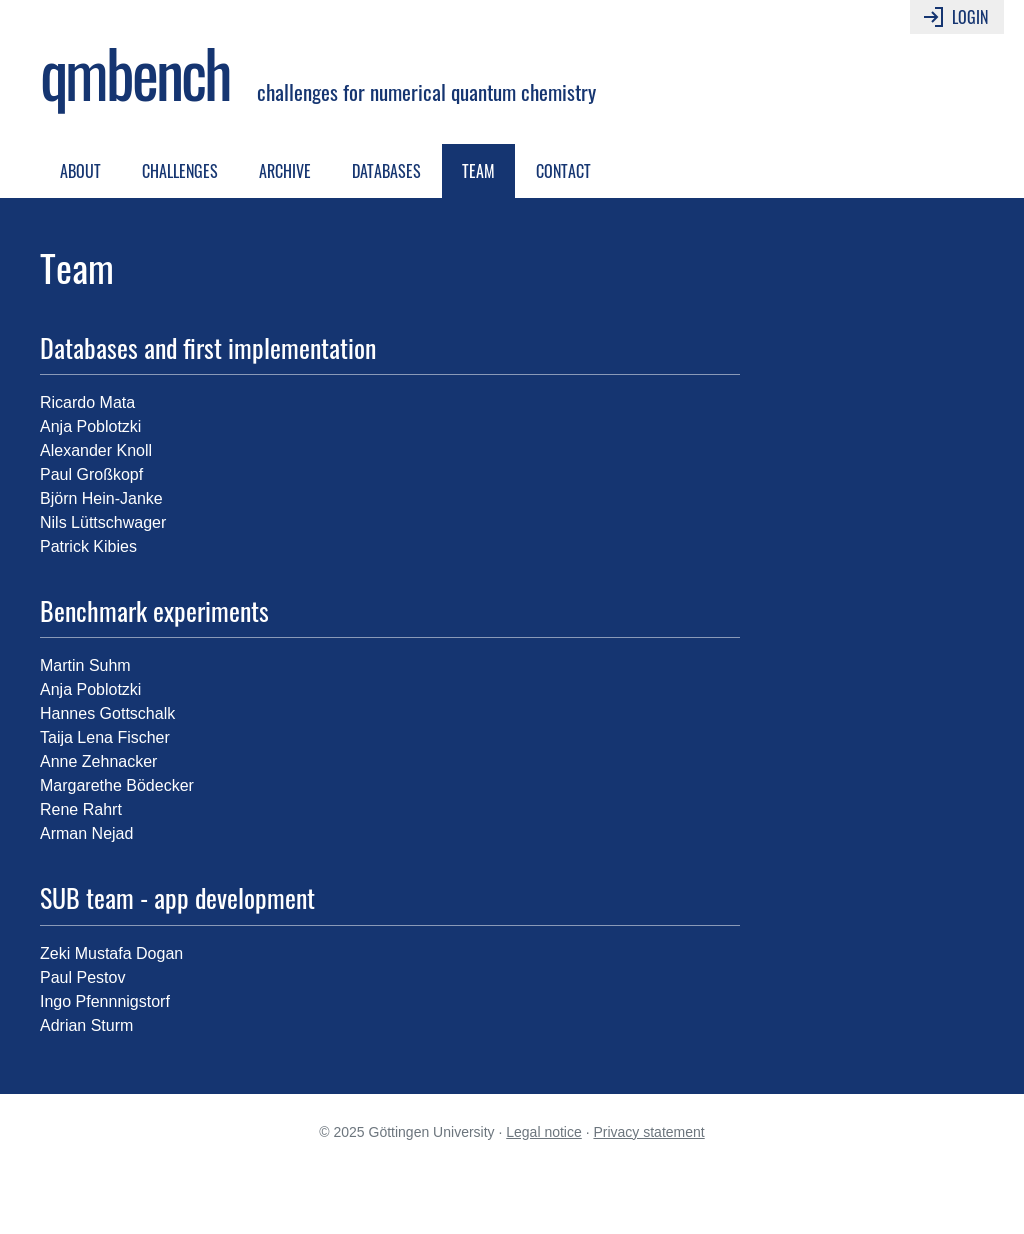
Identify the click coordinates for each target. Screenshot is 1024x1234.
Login (954, 17)
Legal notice (544, 1132)
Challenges (180, 171)
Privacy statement (648, 1132)
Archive (285, 171)
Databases (386, 171)
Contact (563, 171)
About (80, 171)
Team (478, 171)
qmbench (134, 72)
